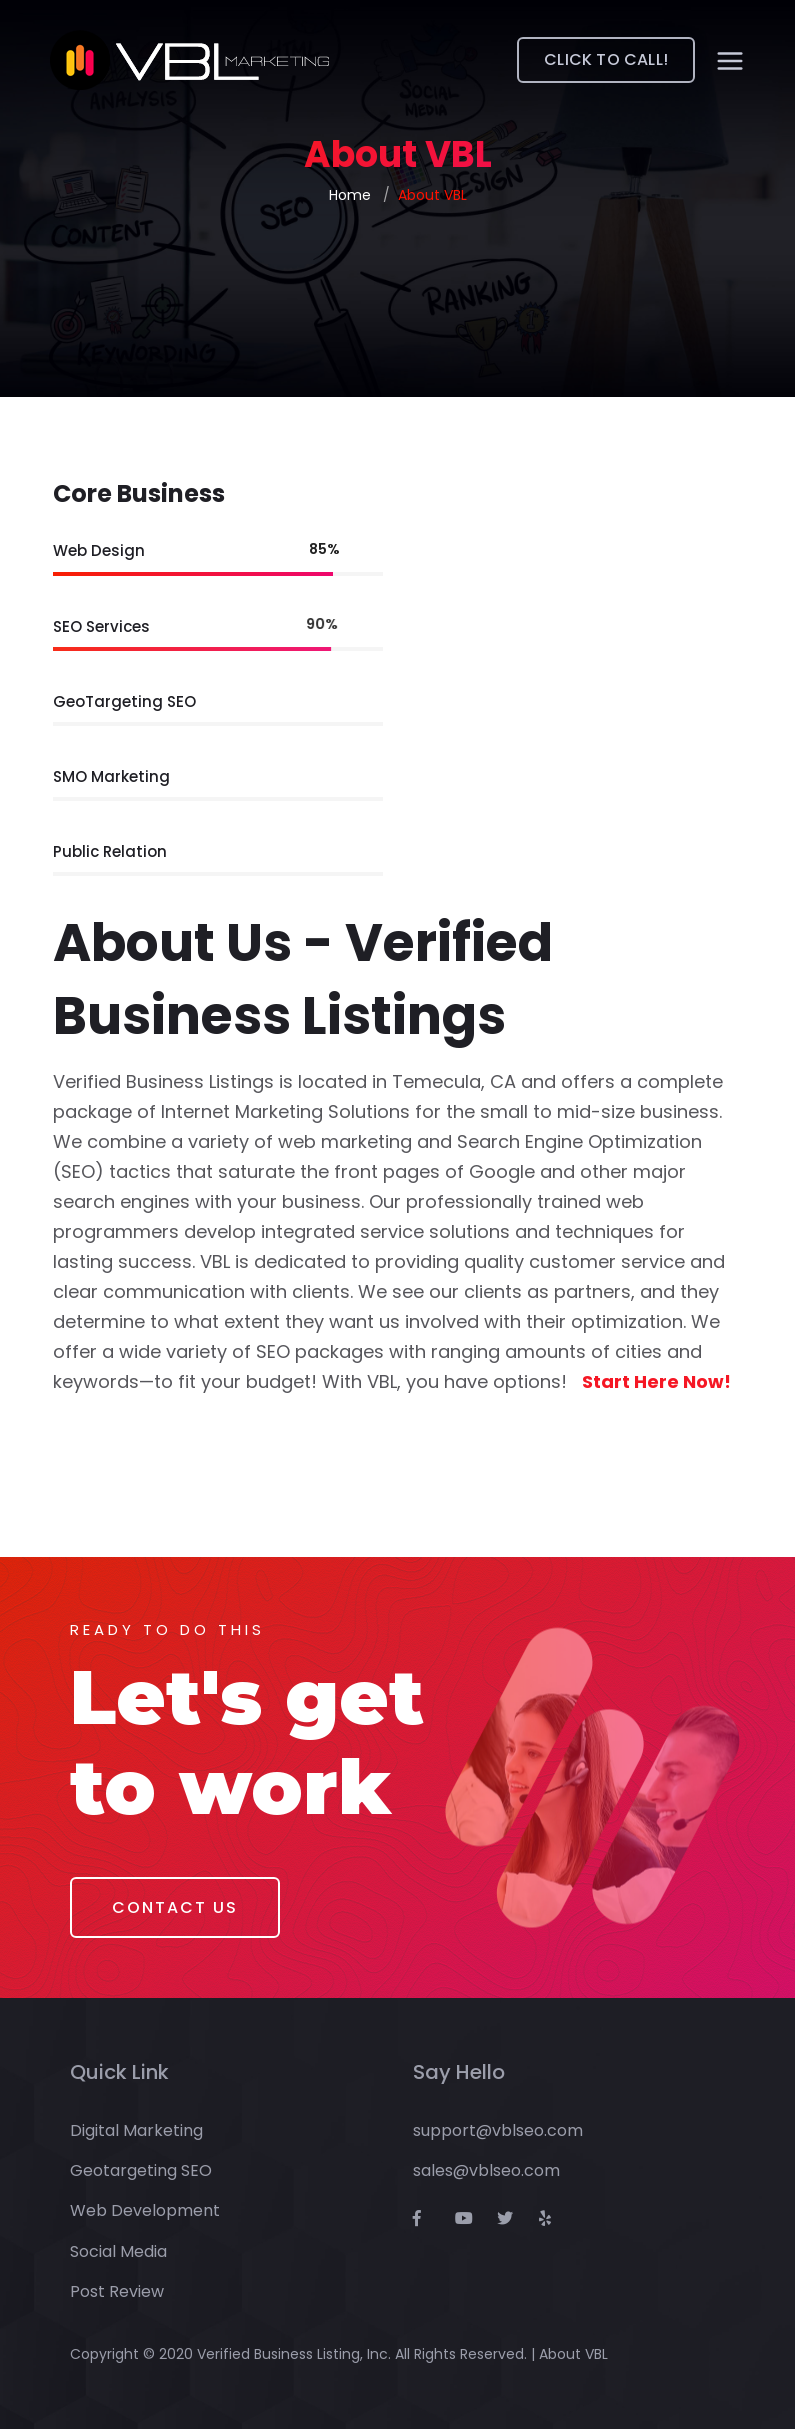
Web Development (145, 2210)
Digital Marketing (136, 2130)
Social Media (118, 2251)
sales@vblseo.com (486, 2170)
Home (350, 195)
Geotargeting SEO (141, 2170)
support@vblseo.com (498, 2130)
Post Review (117, 2291)
